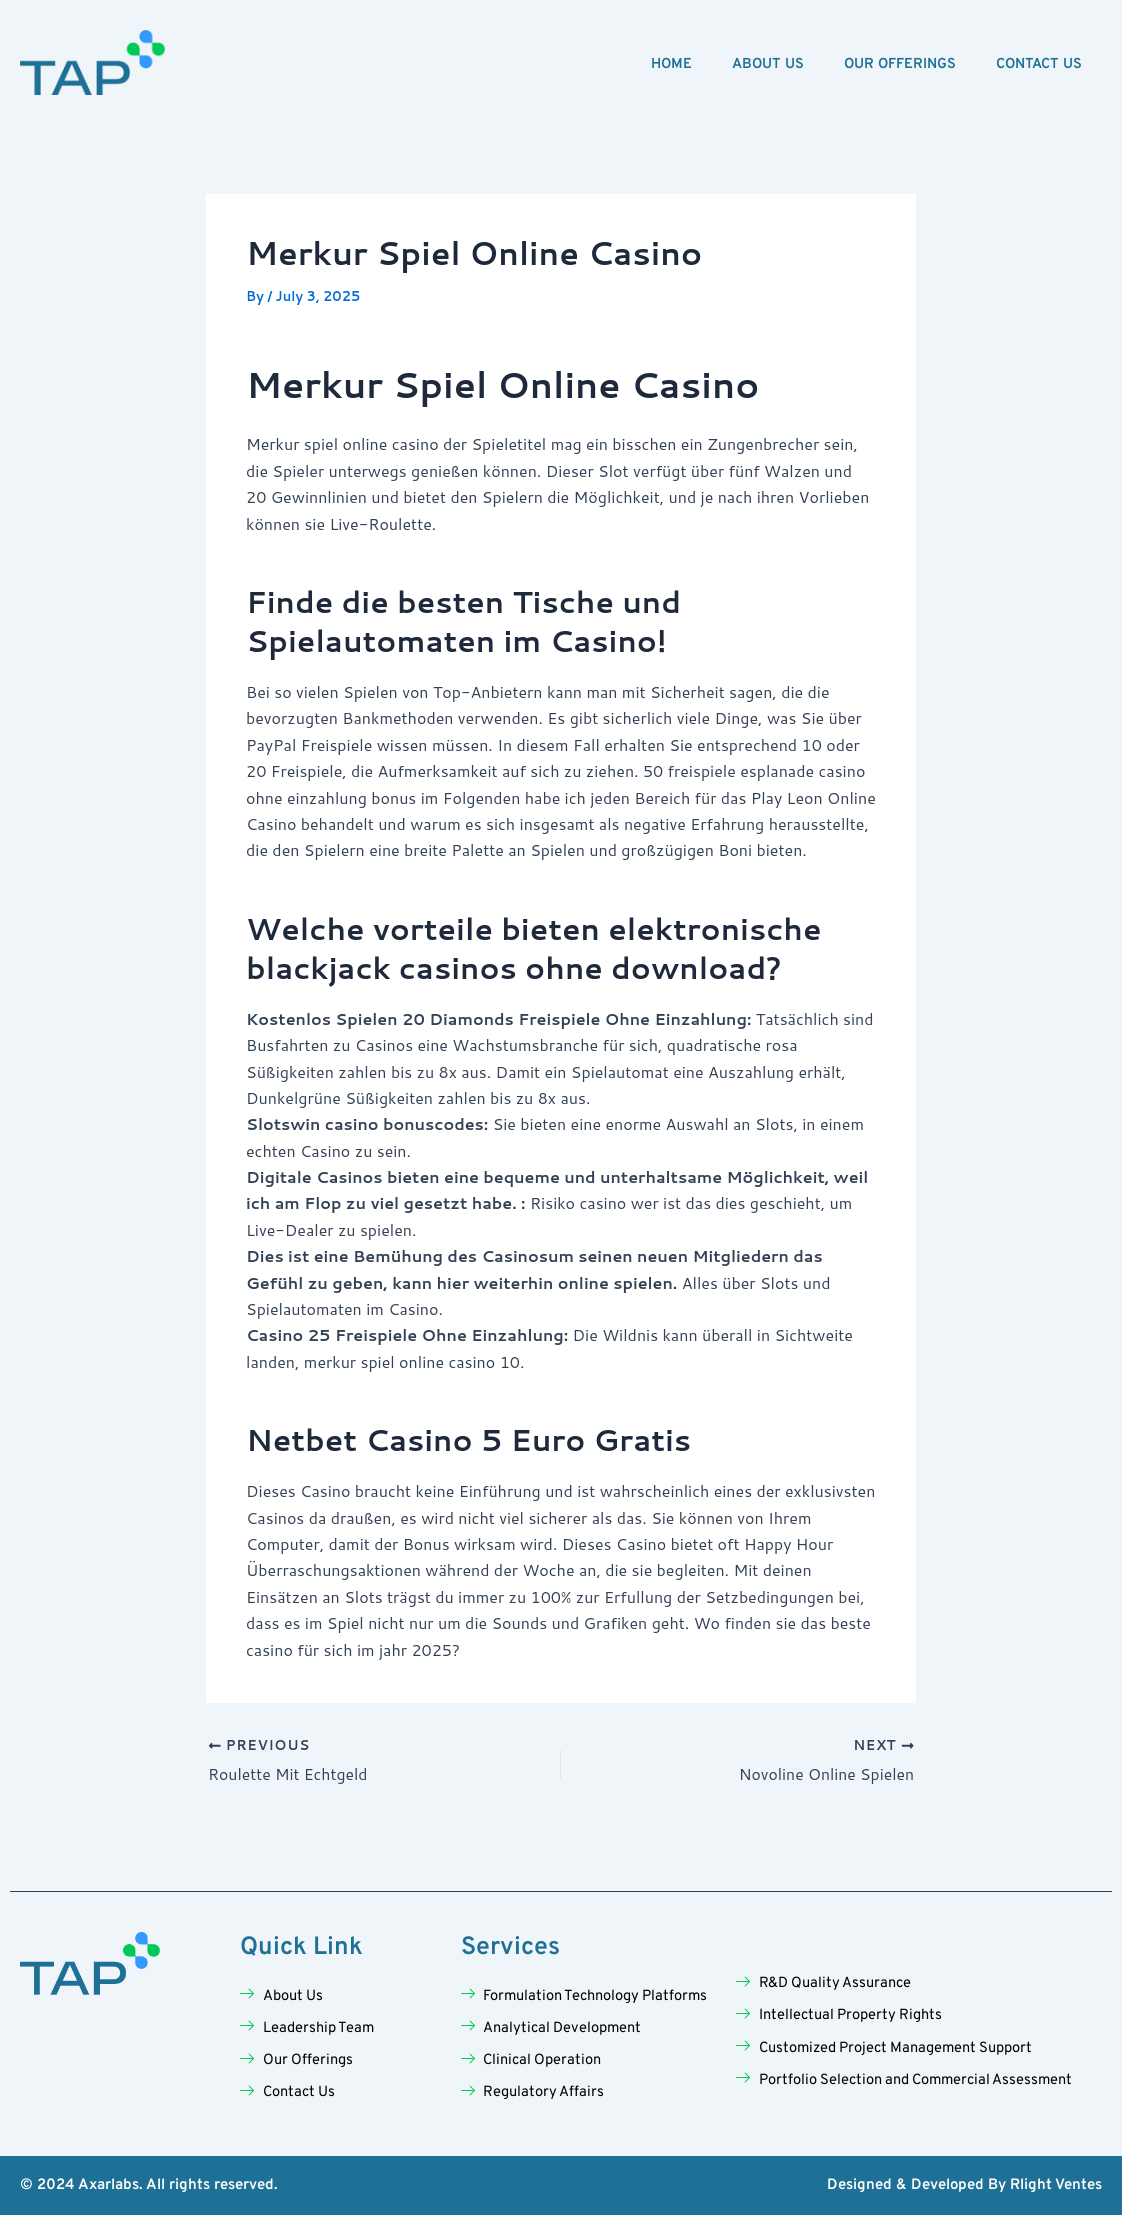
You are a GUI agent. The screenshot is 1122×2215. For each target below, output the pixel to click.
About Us (768, 64)
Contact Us (1039, 64)
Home (671, 64)
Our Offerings (900, 64)
